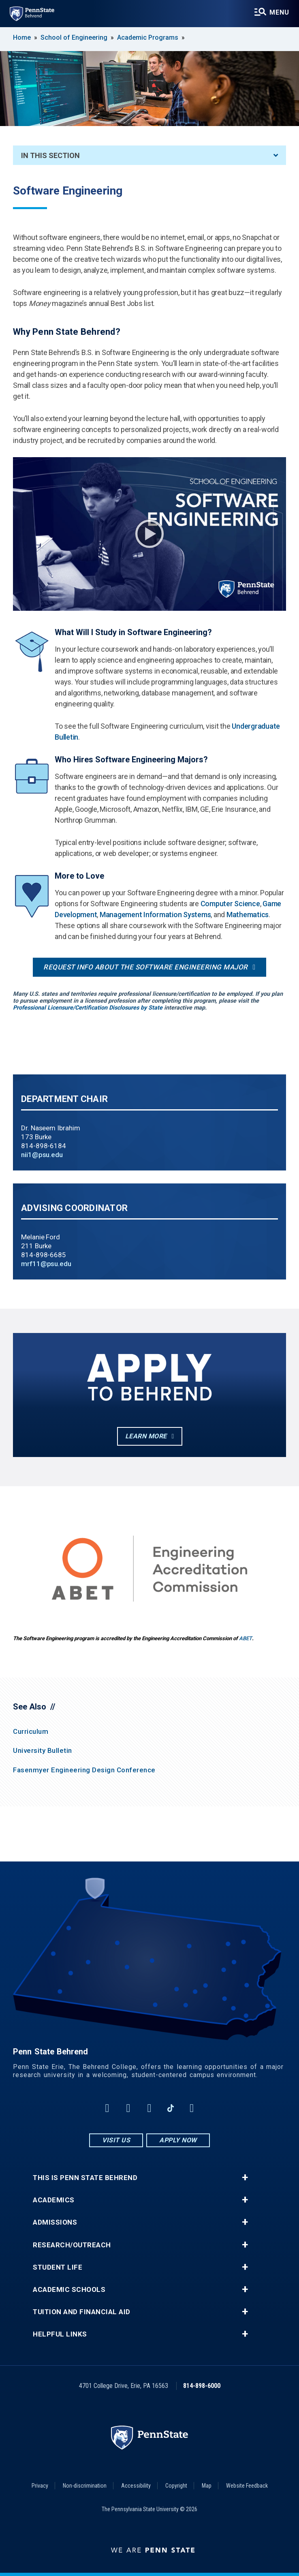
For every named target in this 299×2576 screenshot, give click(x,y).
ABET (245, 1638)
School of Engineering (74, 37)
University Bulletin (42, 1750)
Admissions (55, 2222)
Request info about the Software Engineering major (145, 967)
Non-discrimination (85, 2485)
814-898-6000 (201, 2386)
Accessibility (136, 2485)
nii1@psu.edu (42, 1155)
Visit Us (116, 2140)
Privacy (40, 2485)
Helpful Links (60, 2334)
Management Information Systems (155, 914)
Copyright (176, 2485)
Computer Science (230, 903)
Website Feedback (247, 2485)
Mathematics (247, 914)
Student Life (57, 2267)
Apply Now (178, 2140)
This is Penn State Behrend (85, 2178)
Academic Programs (147, 37)
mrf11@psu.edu (46, 1264)
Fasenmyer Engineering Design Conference (84, 1770)
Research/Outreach (72, 2245)
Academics (54, 2200)
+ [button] (245, 2177)
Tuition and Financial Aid (81, 2312)
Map (206, 2485)
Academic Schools (69, 2290)
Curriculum (30, 1731)
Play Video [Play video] (149, 533)
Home (22, 37)
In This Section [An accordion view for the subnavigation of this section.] (149, 155)
